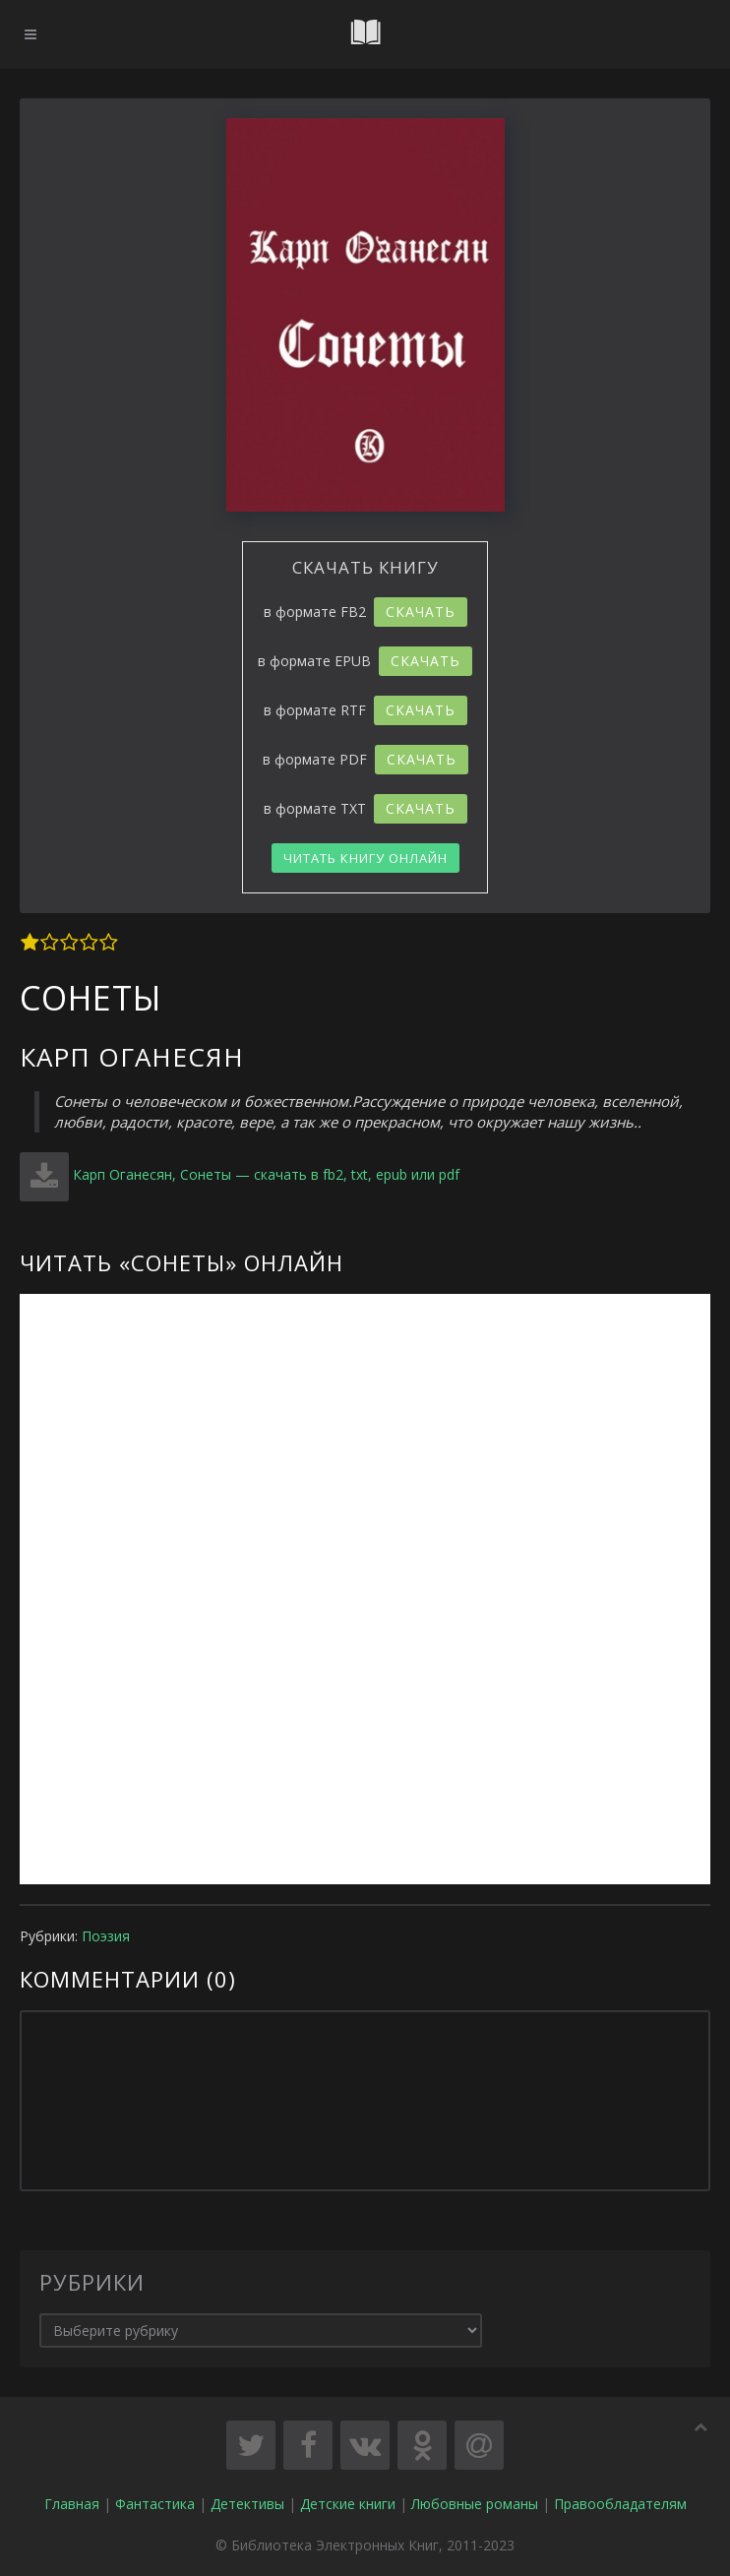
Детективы (247, 2503)
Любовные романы (474, 2503)
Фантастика (155, 2503)
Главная (71, 2503)
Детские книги (347, 2503)
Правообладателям (620, 2503)
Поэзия (106, 1936)
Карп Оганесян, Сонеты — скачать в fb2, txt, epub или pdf (266, 1174)
